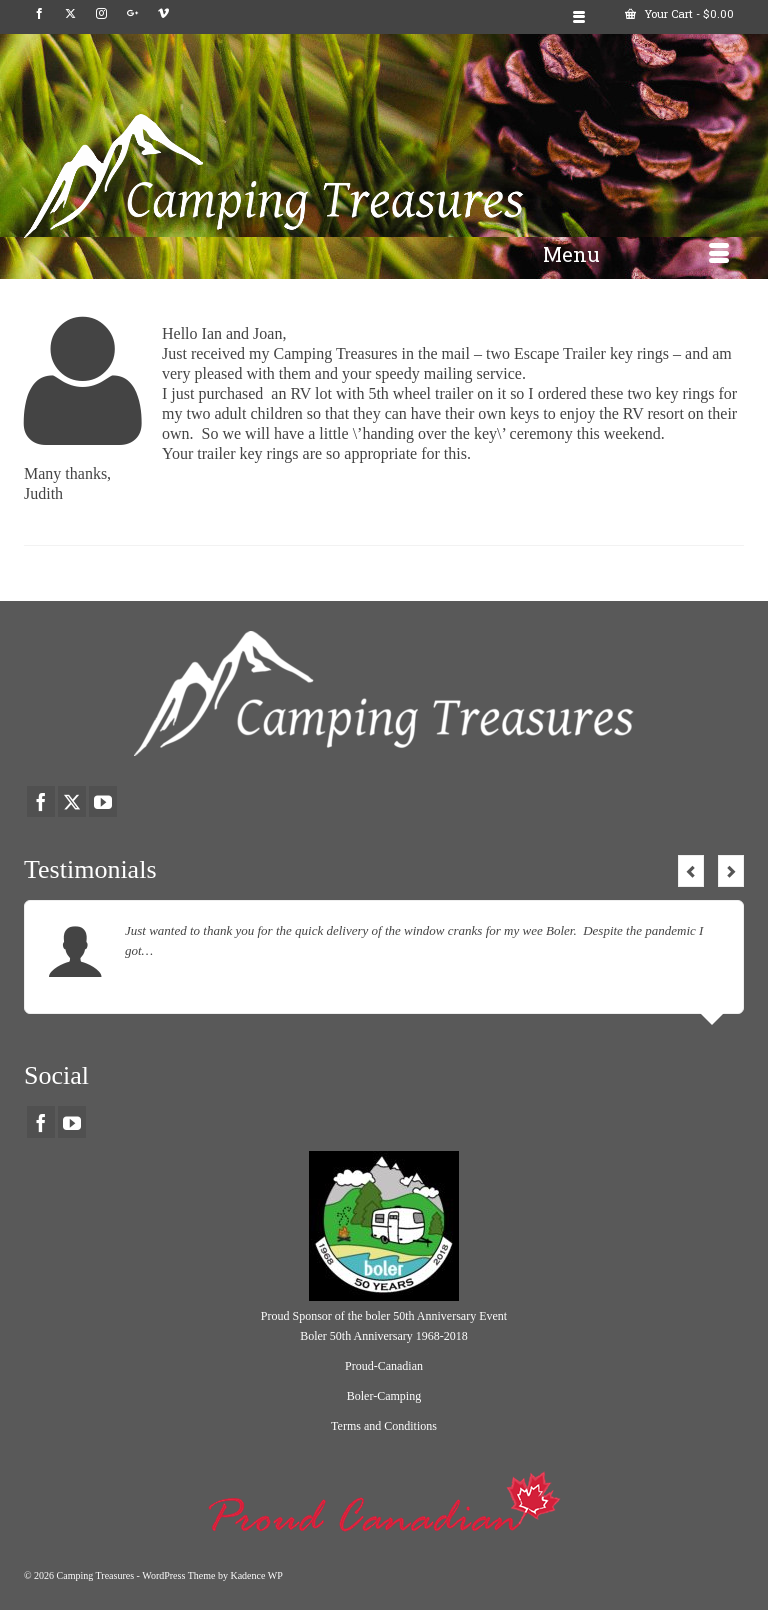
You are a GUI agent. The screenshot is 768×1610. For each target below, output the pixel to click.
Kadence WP (256, 1575)
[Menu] (636, 254)
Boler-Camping (384, 1396)
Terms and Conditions (384, 1426)
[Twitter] (70, 14)
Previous (691, 871)
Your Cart (679, 13)
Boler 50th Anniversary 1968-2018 (384, 1336)
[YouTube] (103, 801)
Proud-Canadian (384, 1366)
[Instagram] (101, 14)
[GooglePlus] (132, 14)
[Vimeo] (163, 14)
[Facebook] (39, 14)
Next (731, 871)
